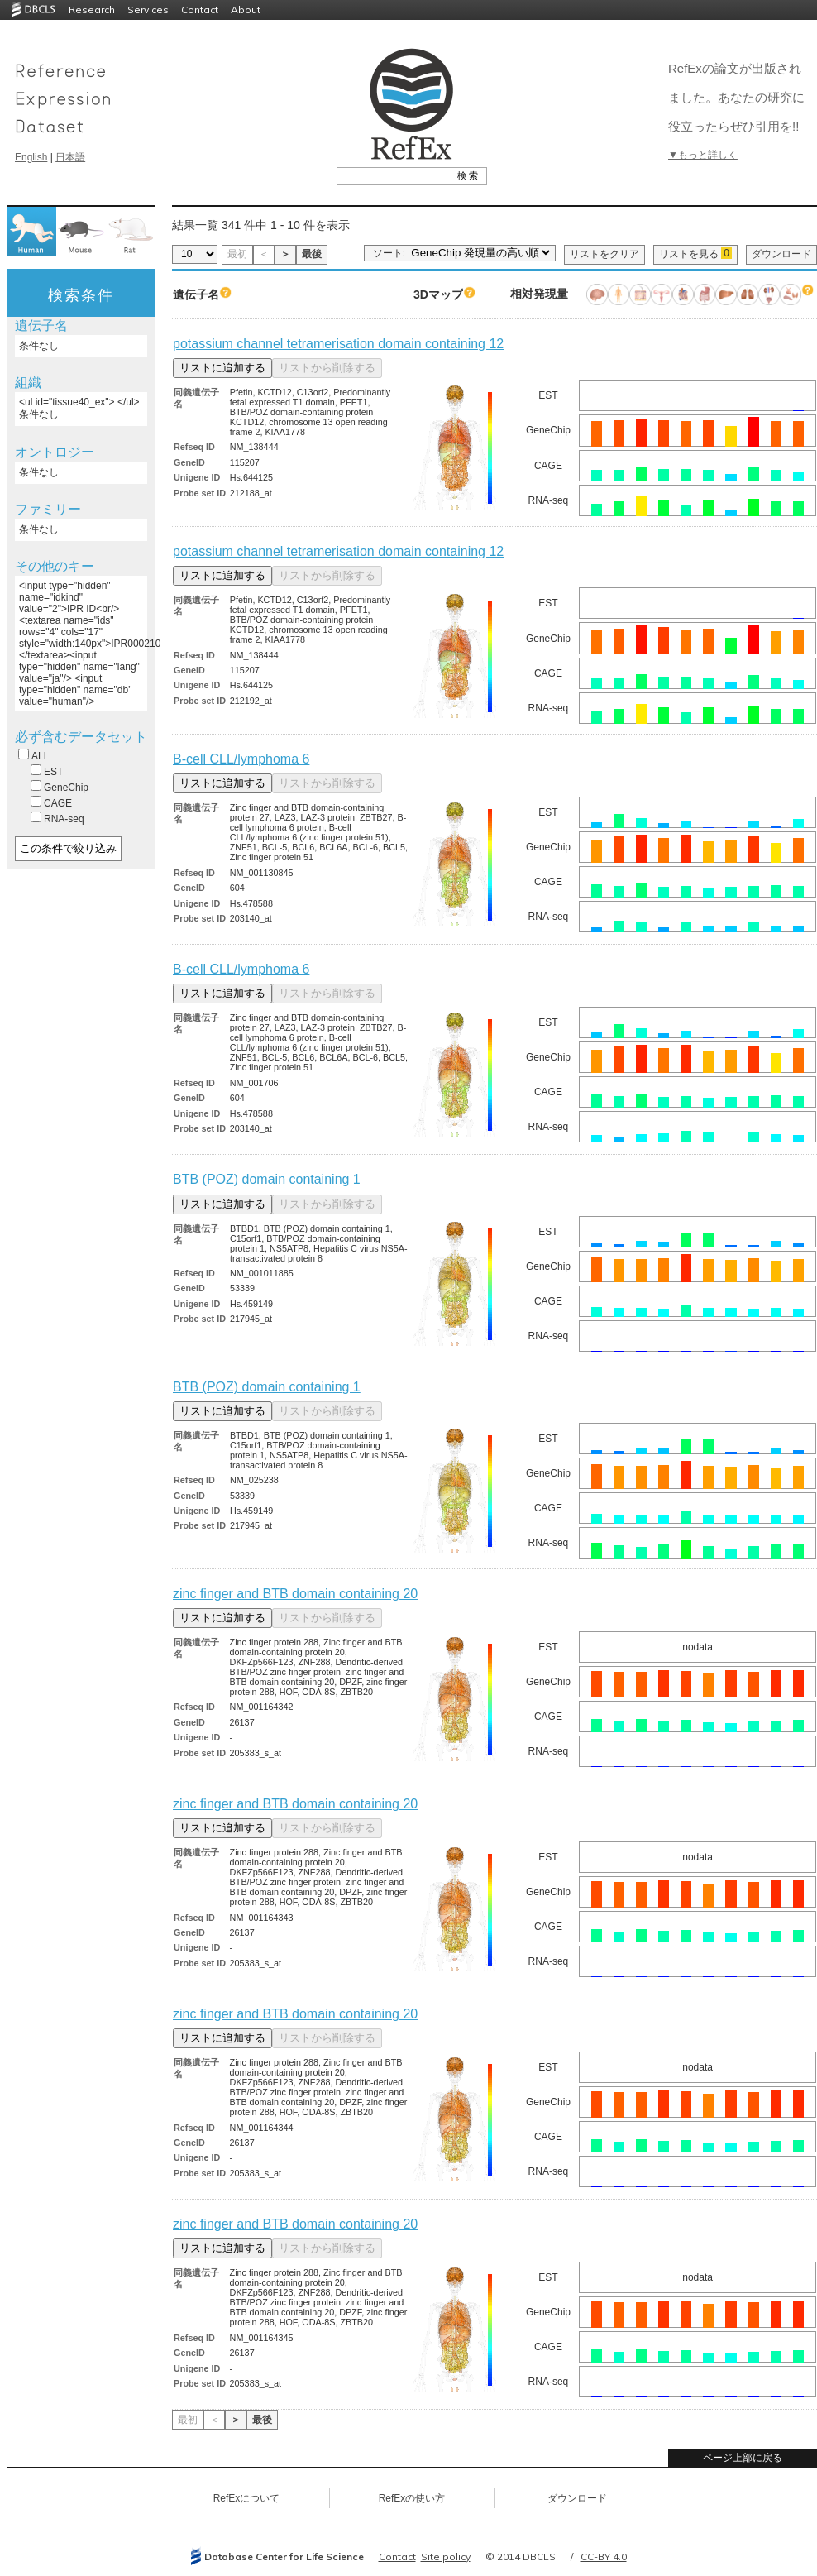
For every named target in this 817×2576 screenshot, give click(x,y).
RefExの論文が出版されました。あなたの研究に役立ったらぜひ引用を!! (736, 97)
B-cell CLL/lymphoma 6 (241, 759)
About (245, 9)
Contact (199, 9)
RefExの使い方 (412, 2498)
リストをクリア (604, 254)
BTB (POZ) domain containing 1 (267, 1179)
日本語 (70, 157)
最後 (312, 254)
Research (92, 9)
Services (148, 9)
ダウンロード (781, 254)
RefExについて (246, 2498)
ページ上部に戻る (742, 2457)
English (31, 157)
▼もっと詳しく (703, 154)
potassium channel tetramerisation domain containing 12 (338, 344)
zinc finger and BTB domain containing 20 (295, 1594)
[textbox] (393, 175)
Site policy (446, 2556)
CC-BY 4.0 (603, 2556)
